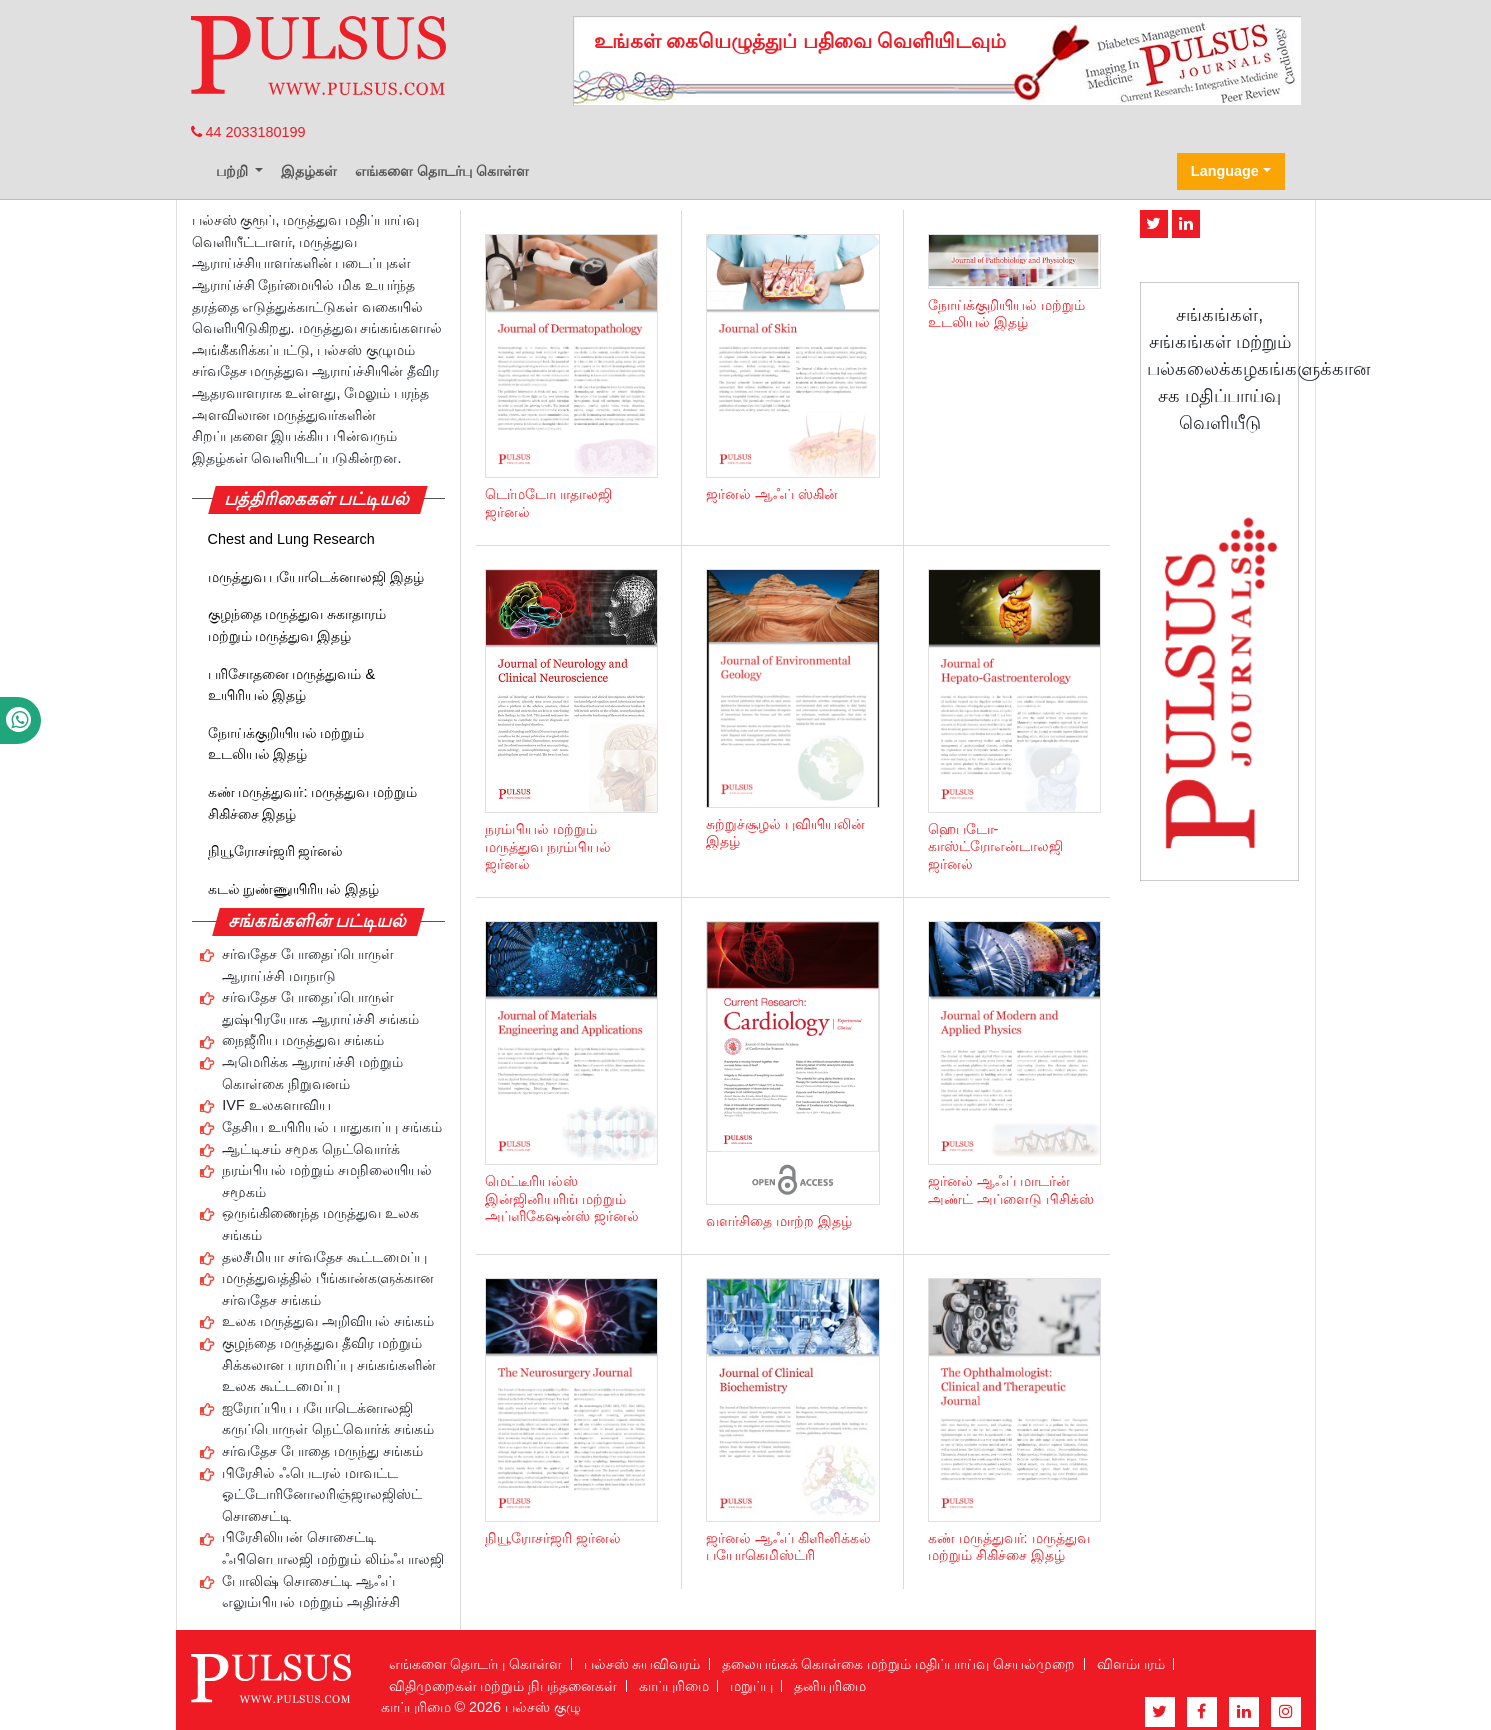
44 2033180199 (248, 132)
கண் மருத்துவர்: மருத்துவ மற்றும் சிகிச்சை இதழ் (313, 803)
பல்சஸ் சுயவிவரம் (642, 1664)
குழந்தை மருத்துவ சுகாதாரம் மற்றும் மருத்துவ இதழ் (297, 625)
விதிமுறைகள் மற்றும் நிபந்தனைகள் (503, 1686)
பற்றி (234, 171)
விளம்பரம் (1131, 1664)
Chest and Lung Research (291, 539)
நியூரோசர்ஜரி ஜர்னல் (276, 851)
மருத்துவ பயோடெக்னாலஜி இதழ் (316, 577)
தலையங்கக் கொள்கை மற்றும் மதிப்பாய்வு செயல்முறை (899, 1664)
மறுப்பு (751, 1686)
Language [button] (1225, 171)
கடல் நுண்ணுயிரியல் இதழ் (294, 889)
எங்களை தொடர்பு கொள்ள (442, 171)
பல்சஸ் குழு (543, 1707)
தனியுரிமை (830, 1686)
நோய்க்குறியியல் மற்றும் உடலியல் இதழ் (286, 744)
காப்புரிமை (674, 1686)
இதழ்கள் (309, 171)
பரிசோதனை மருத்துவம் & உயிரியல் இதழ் (292, 685)
